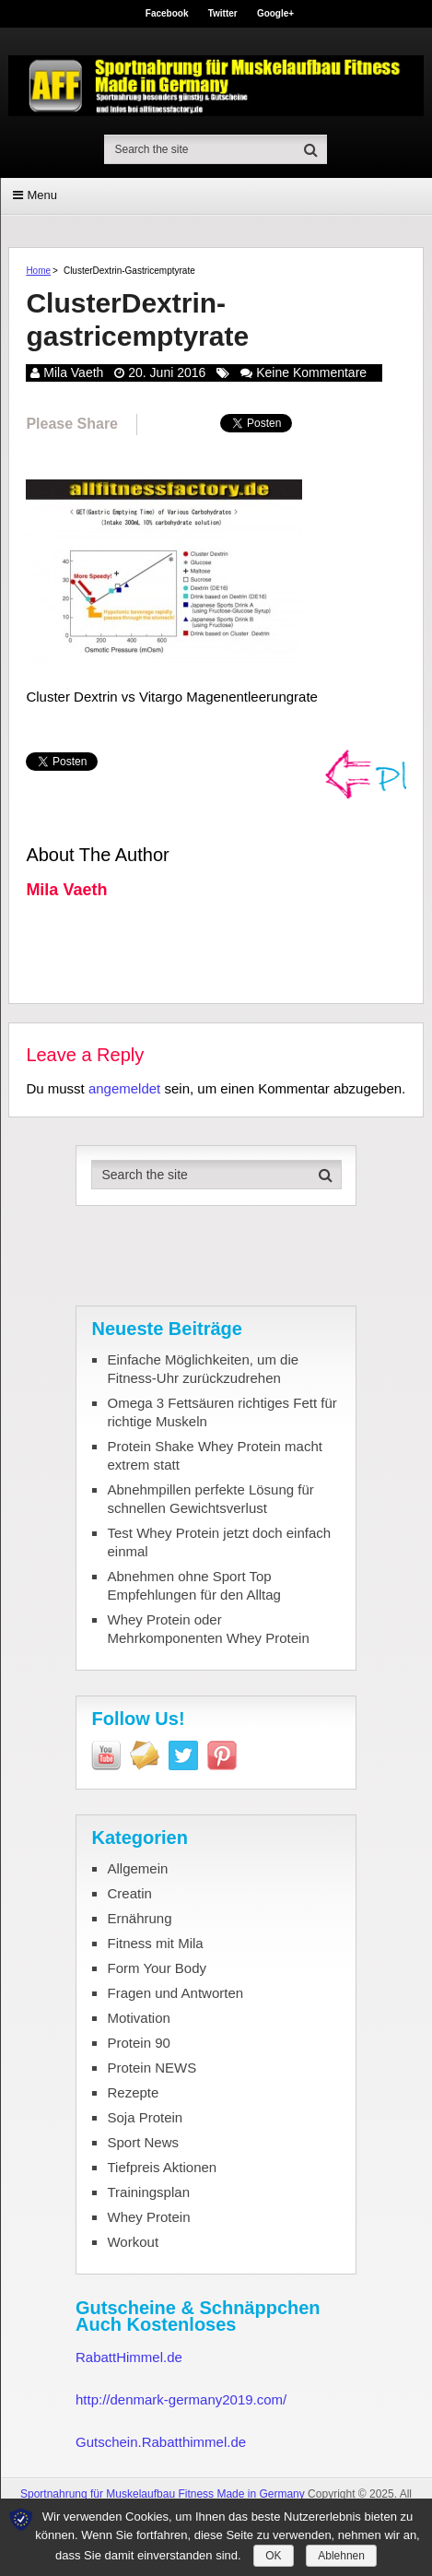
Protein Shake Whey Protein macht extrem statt (214, 1455)
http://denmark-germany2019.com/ (181, 2399)
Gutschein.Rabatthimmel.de (161, 2442)
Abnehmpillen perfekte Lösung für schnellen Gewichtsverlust (210, 1499)
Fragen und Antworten (175, 1993)
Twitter (223, 13)
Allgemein (137, 1868)
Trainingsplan (148, 2192)
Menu (42, 195)
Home (38, 271)
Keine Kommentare (311, 372)
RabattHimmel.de (129, 2357)
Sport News (143, 2142)
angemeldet (124, 1088)
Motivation (138, 2018)
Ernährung (139, 1918)
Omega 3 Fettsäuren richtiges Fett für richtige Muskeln (221, 1412)
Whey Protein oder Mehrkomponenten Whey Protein (208, 1629)
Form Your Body (156, 1968)
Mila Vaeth (73, 372)
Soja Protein (144, 2117)
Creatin (129, 1893)
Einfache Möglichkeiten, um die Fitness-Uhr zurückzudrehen (202, 1369)
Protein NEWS (151, 2067)
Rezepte (132, 2092)
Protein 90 (138, 2042)
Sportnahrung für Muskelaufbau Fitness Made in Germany (162, 2493)
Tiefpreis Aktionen (161, 2167)
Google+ (275, 13)
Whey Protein (148, 2217)
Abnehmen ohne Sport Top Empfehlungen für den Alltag (193, 1585)
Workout (132, 2242)
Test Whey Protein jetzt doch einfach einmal (219, 1542)
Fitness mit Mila (155, 1943)
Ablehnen (341, 2555)
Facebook (167, 13)
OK (273, 2555)
